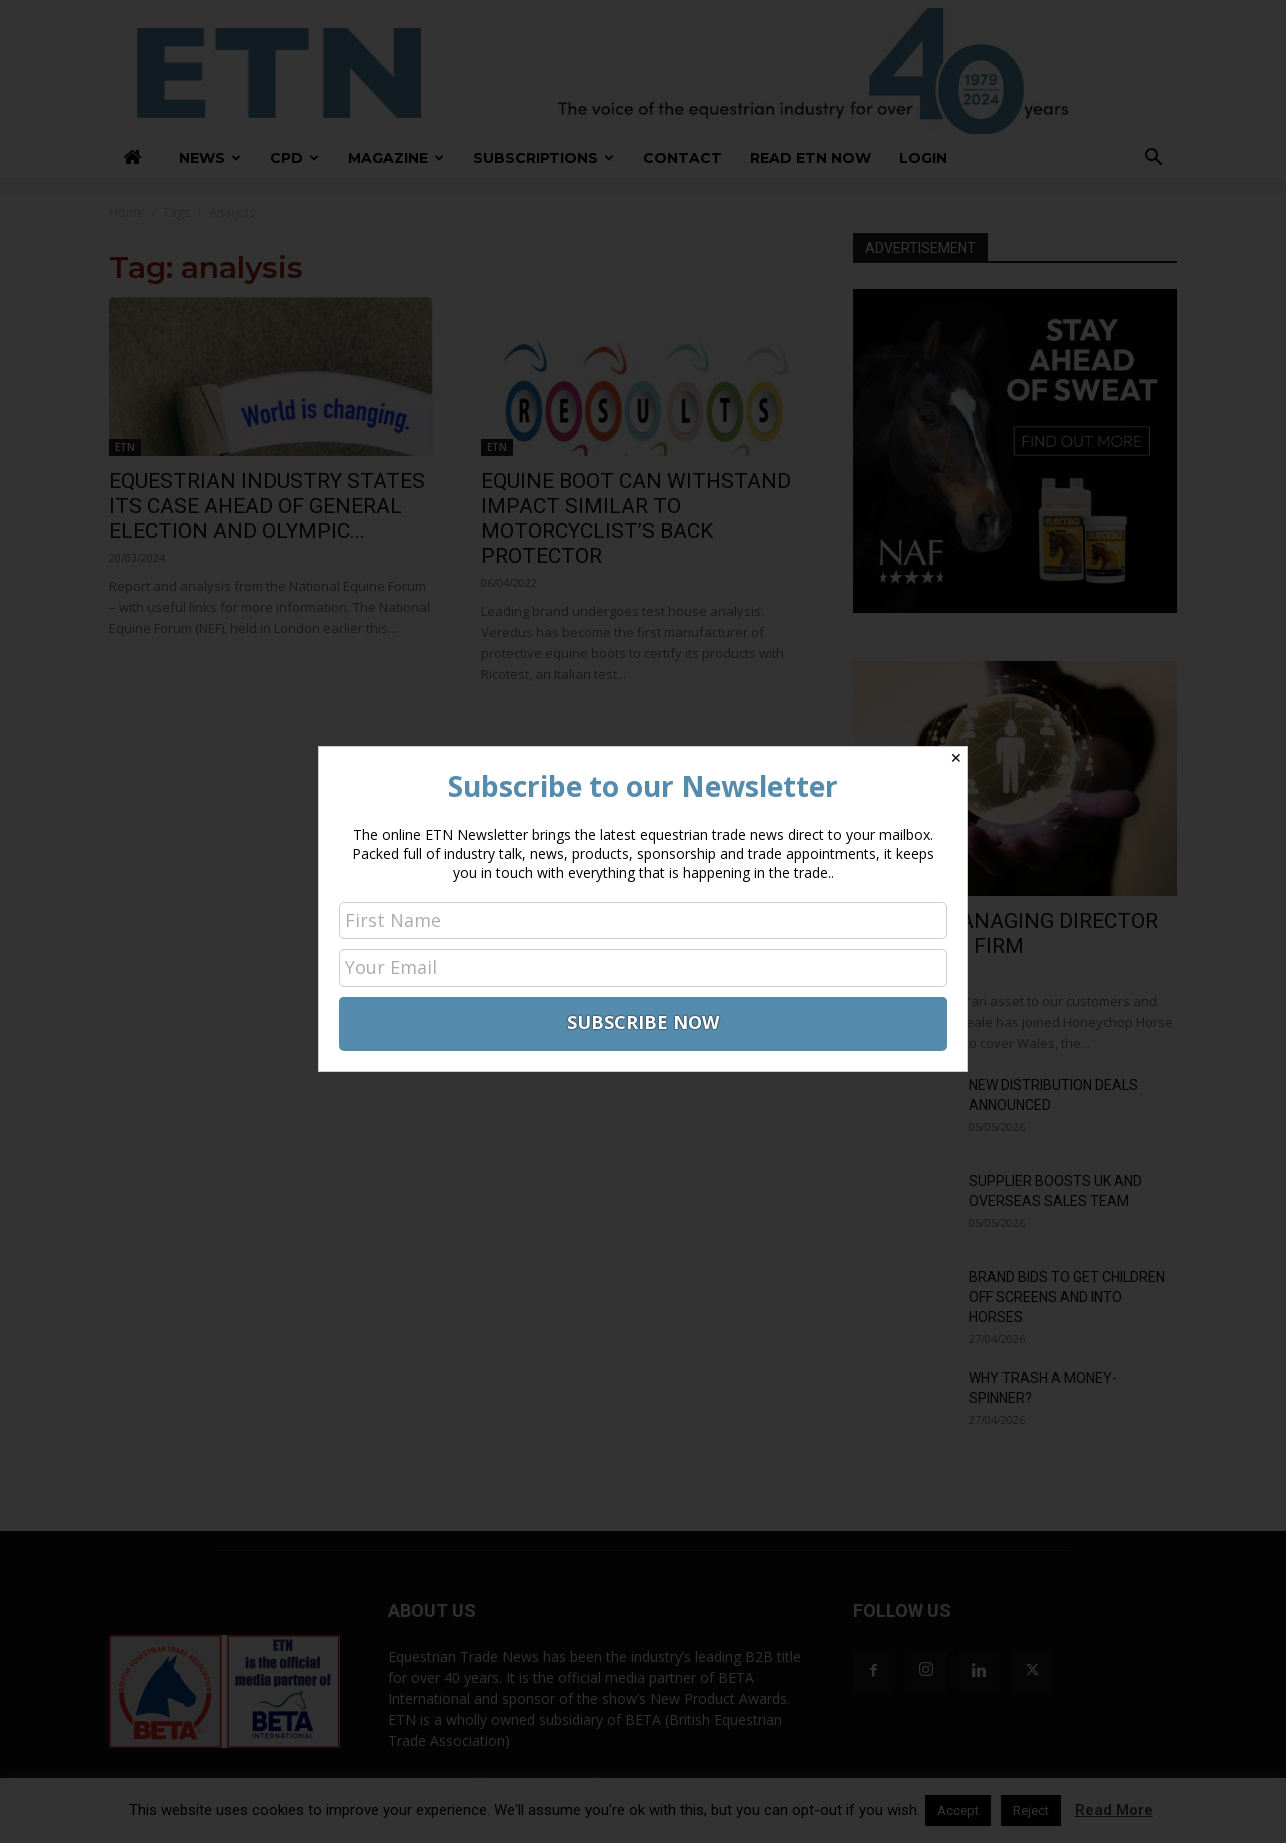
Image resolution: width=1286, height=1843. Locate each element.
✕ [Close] (956, 758)
